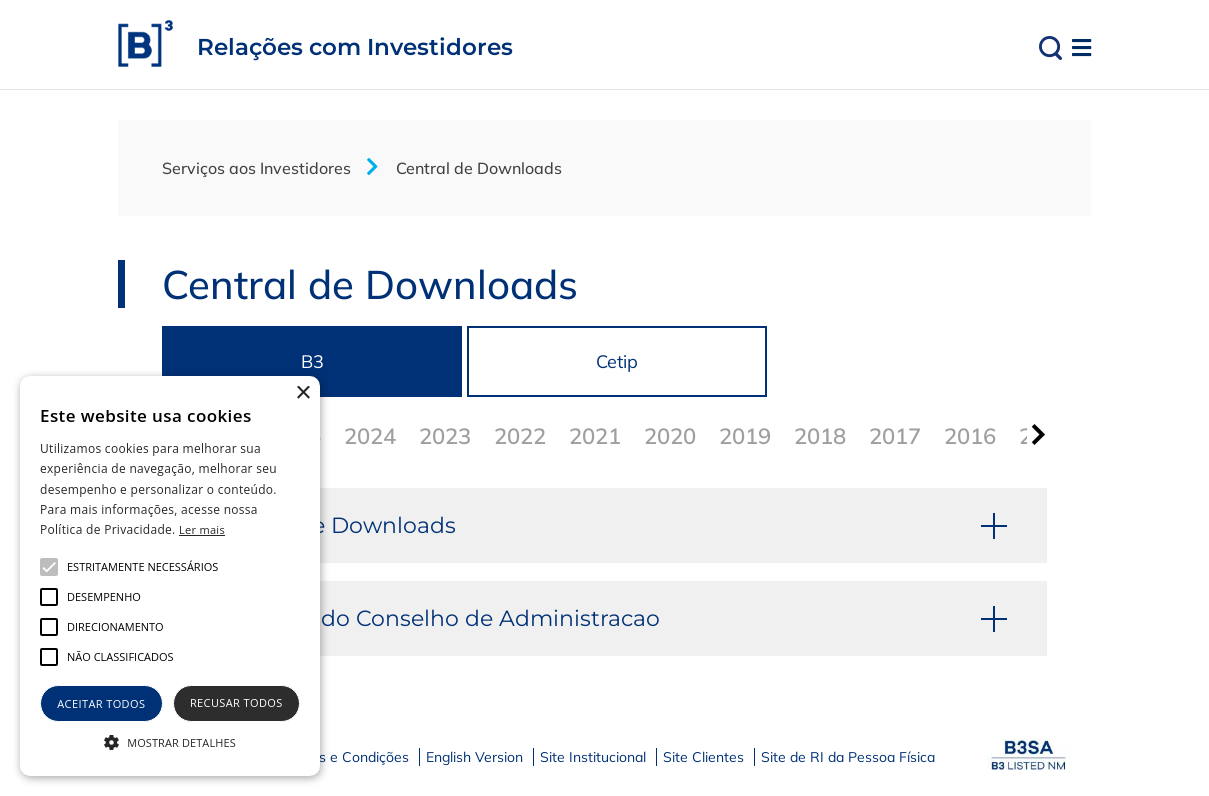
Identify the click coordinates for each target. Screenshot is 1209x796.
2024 (370, 436)
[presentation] (1034, 434)
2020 (670, 436)
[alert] (170, 576)
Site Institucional (593, 757)
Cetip (617, 361)
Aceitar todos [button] (101, 703)
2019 (745, 436)
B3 (312, 361)
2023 (445, 436)
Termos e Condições (344, 757)
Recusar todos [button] (236, 702)
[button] (170, 741)
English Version (474, 757)
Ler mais (202, 529)
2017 (895, 436)
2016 (970, 436)
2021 (595, 436)
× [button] (302, 393)
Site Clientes (703, 757)
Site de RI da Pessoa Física (848, 757)
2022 (520, 436)
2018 (820, 436)
